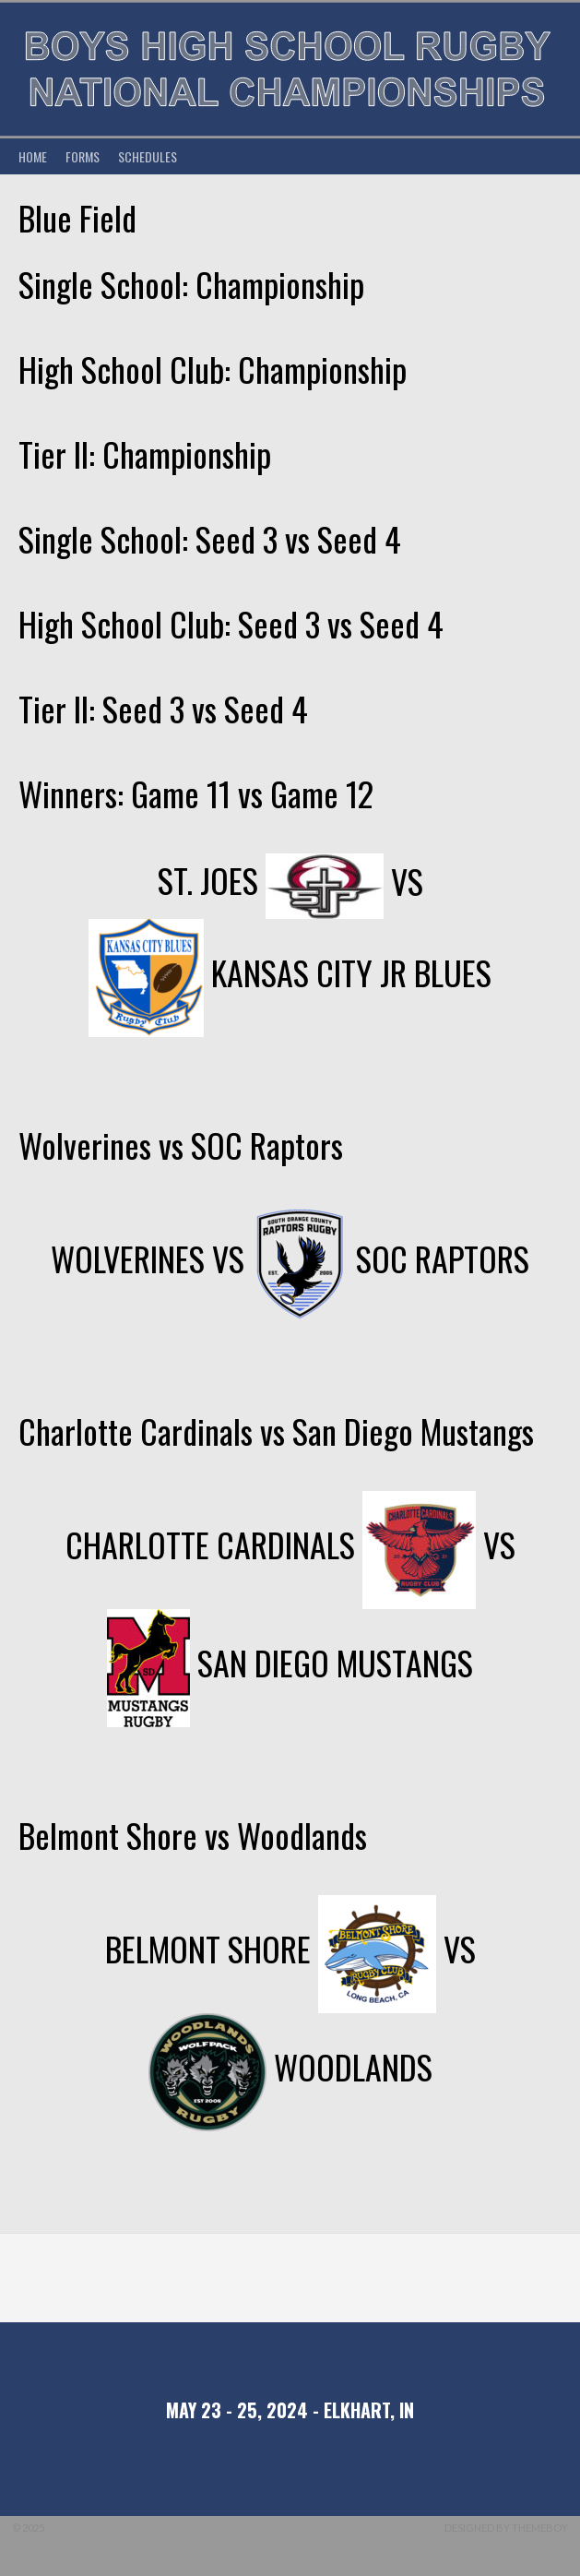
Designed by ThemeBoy (506, 2528)
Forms (82, 156)
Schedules (147, 156)
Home (32, 156)
